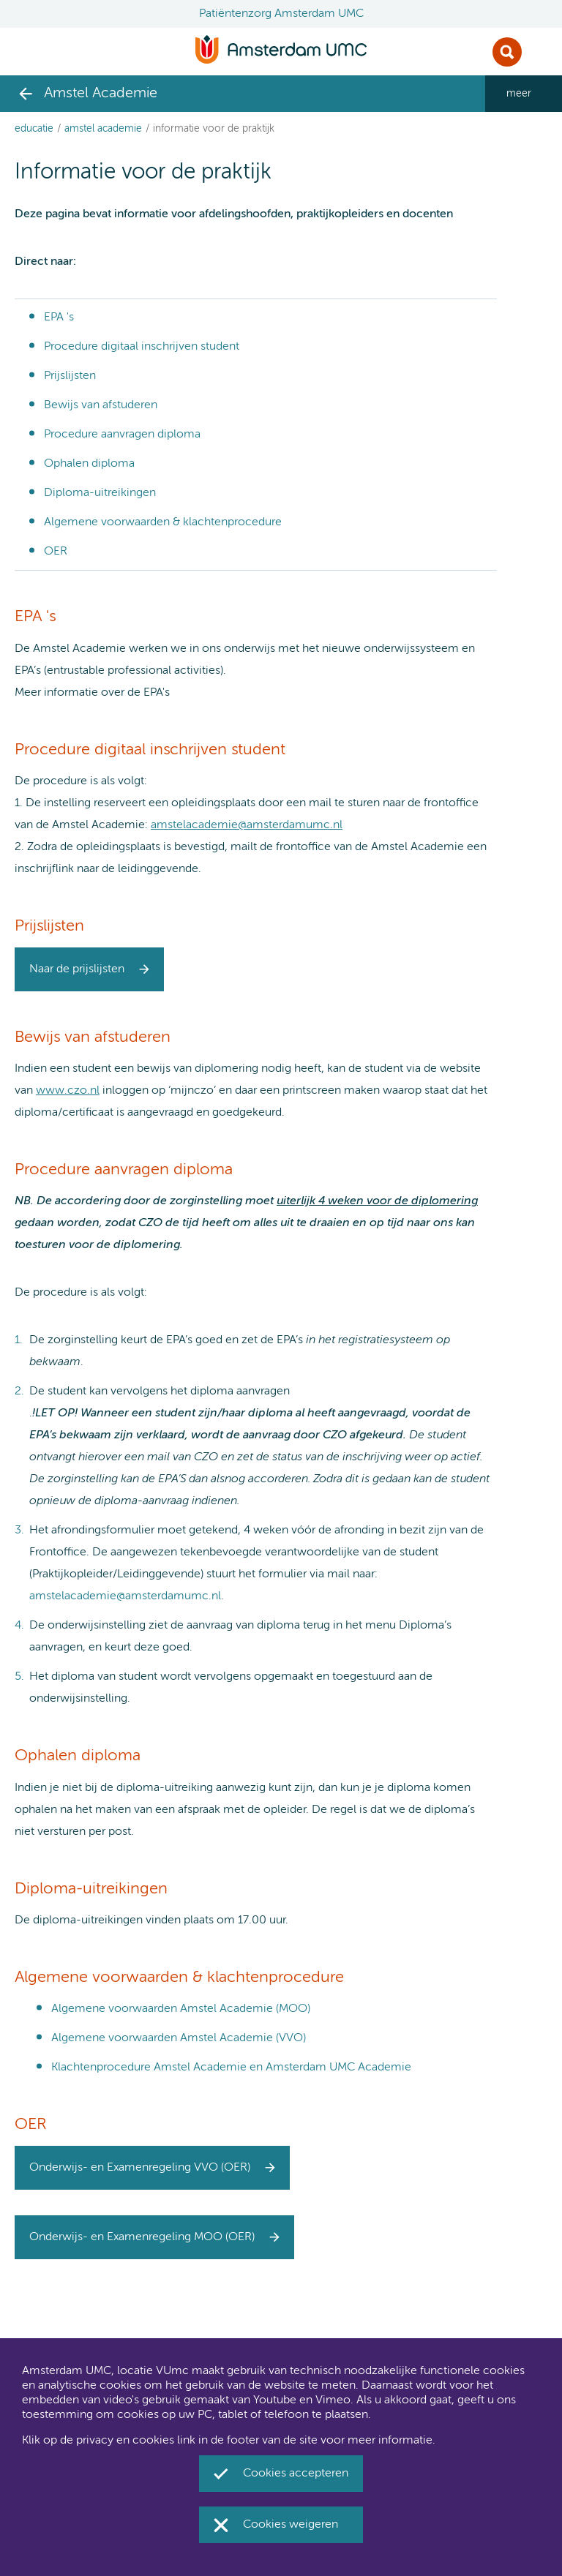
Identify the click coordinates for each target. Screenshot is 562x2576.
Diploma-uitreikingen (100, 493)
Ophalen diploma (89, 464)
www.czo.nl (68, 1091)
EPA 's (59, 317)
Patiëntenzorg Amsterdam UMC (281, 14)
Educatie (34, 129)
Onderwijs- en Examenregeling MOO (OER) (142, 2237)
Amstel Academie (103, 129)
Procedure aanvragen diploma (122, 434)
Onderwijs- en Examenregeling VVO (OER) (139, 2168)
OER (55, 551)
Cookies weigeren (290, 2525)
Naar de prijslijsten (76, 969)
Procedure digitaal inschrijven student (141, 347)
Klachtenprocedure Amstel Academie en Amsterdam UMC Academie (231, 2067)
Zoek (507, 52)
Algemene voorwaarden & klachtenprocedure (163, 522)
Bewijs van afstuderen (100, 405)
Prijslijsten (70, 376)
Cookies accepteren (295, 2473)
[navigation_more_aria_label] (523, 93)
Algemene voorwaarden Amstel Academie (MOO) (180, 2009)
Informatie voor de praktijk (213, 129)
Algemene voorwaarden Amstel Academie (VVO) (178, 2038)
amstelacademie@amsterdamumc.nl (246, 825)
